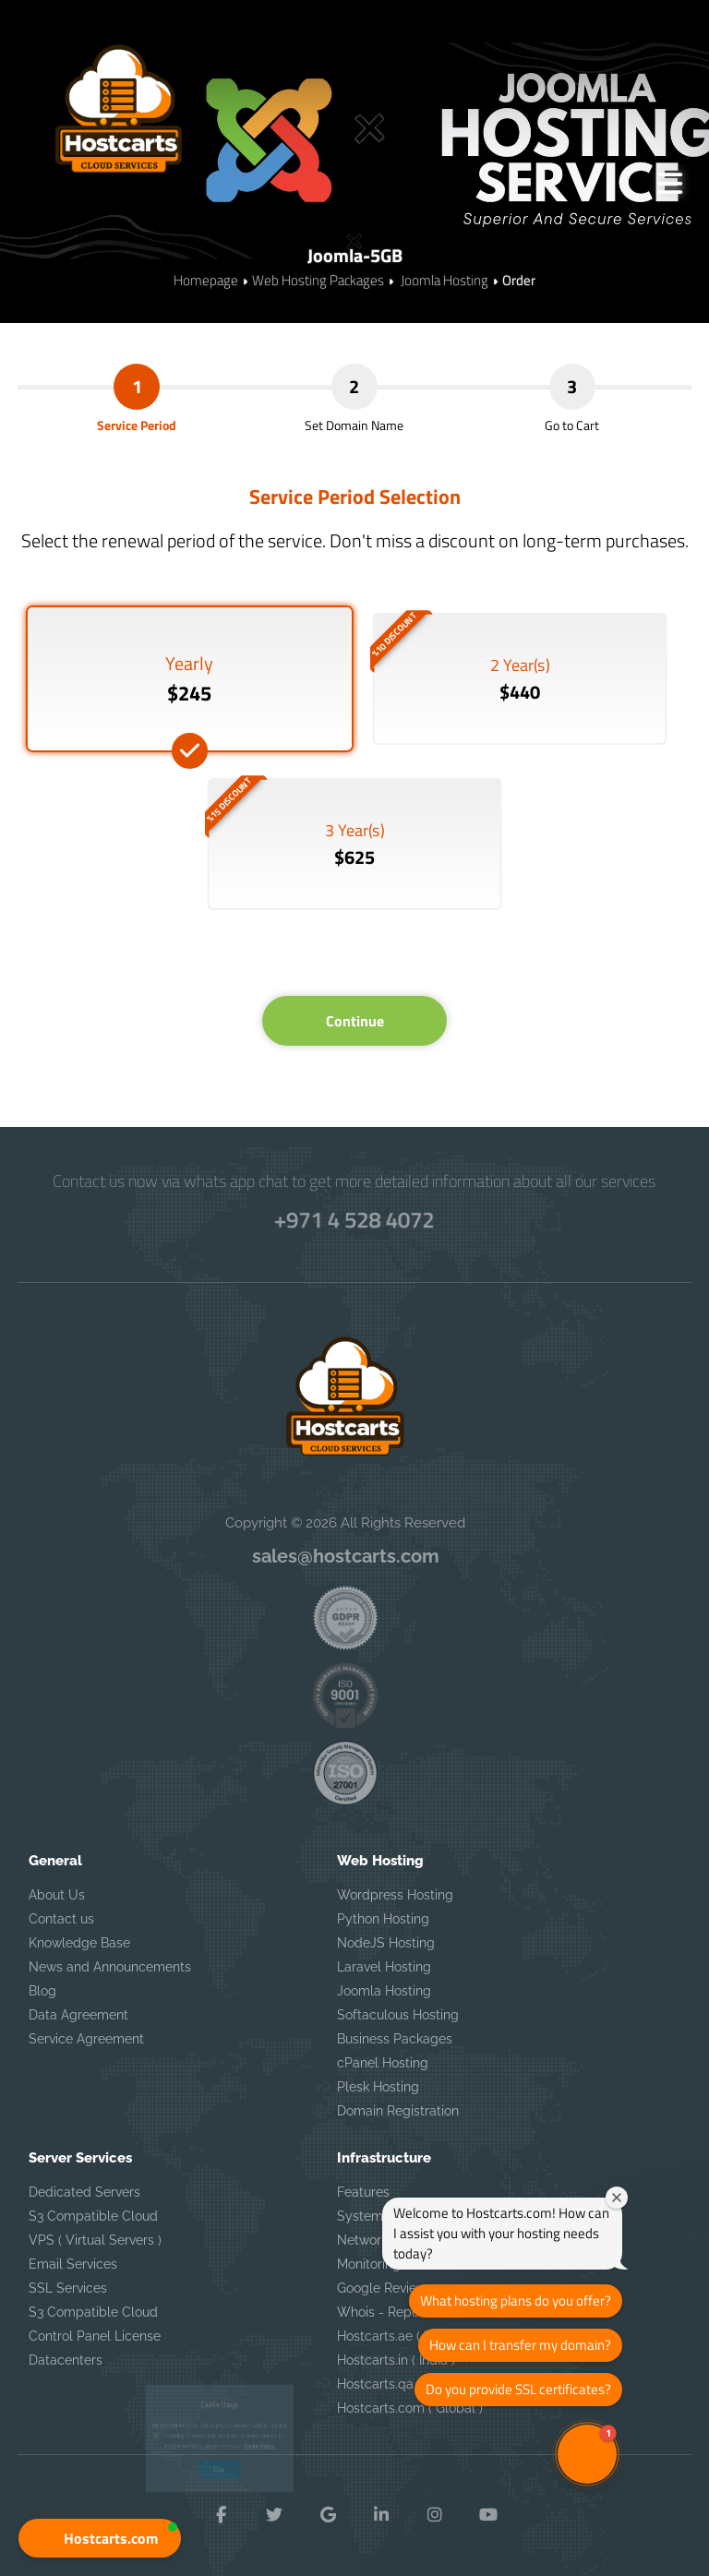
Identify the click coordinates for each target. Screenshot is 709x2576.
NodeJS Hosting (386, 1942)
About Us (57, 1894)
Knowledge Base (79, 1942)
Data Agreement (78, 2014)
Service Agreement (86, 2038)
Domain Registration (398, 2110)
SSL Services (68, 2288)
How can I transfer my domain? (520, 2344)
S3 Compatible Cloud (93, 2216)
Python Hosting (383, 1918)
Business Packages (394, 2038)
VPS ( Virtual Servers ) (95, 2240)
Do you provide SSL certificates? (518, 2389)
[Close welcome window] (617, 2198)
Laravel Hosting (384, 1966)
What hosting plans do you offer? (515, 2300)
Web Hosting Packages (318, 280)
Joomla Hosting (443, 280)
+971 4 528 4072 (355, 1219)
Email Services (73, 2264)
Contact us (61, 1918)
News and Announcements (110, 1966)
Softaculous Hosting (398, 2014)
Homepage (206, 280)
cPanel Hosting (382, 2062)
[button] (99, 2538)
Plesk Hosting (378, 2086)
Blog (42, 1990)
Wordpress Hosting (395, 1894)
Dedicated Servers (84, 2192)
